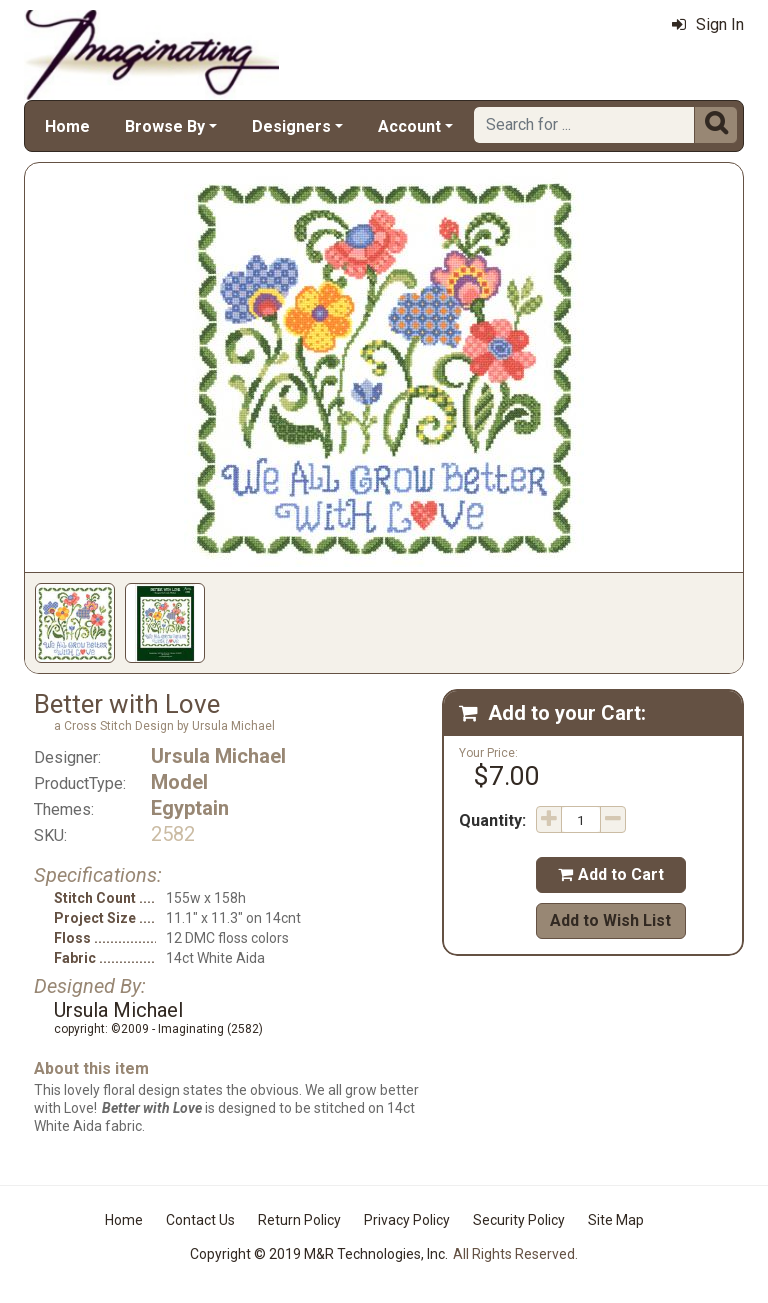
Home (67, 126)
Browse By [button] (165, 126)
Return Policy (299, 1220)
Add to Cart (611, 874)
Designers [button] (291, 126)
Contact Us (200, 1220)
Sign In (708, 24)
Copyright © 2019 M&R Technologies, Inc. (319, 1254)
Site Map (616, 1220)
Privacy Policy (407, 1220)
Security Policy (519, 1220)
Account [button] (409, 126)
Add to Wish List (610, 920)
